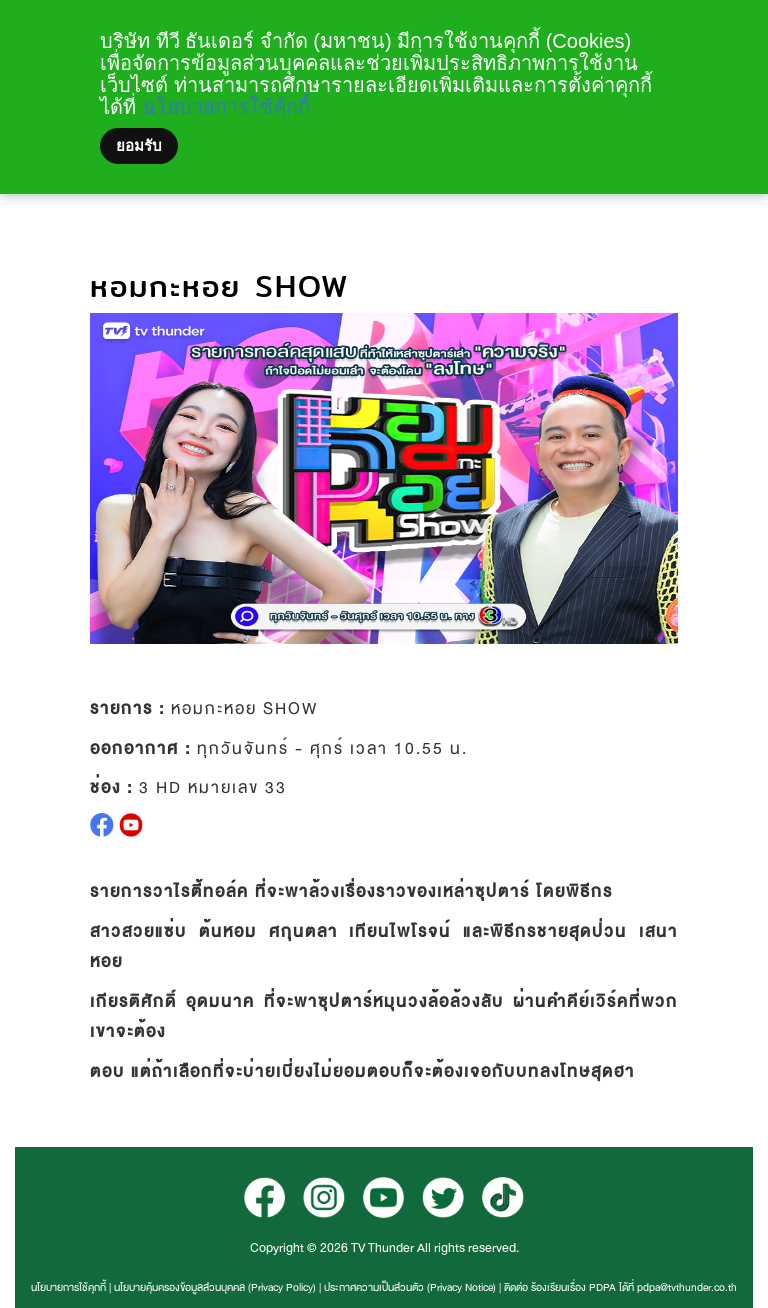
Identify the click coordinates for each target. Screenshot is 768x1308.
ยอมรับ (139, 146)
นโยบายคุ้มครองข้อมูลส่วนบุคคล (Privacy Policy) (215, 1288)
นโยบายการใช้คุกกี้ (68, 1288)
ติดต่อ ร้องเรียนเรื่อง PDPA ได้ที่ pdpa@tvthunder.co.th (620, 1288)
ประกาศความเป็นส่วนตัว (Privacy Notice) (410, 1288)
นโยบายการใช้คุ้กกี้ (226, 107)
